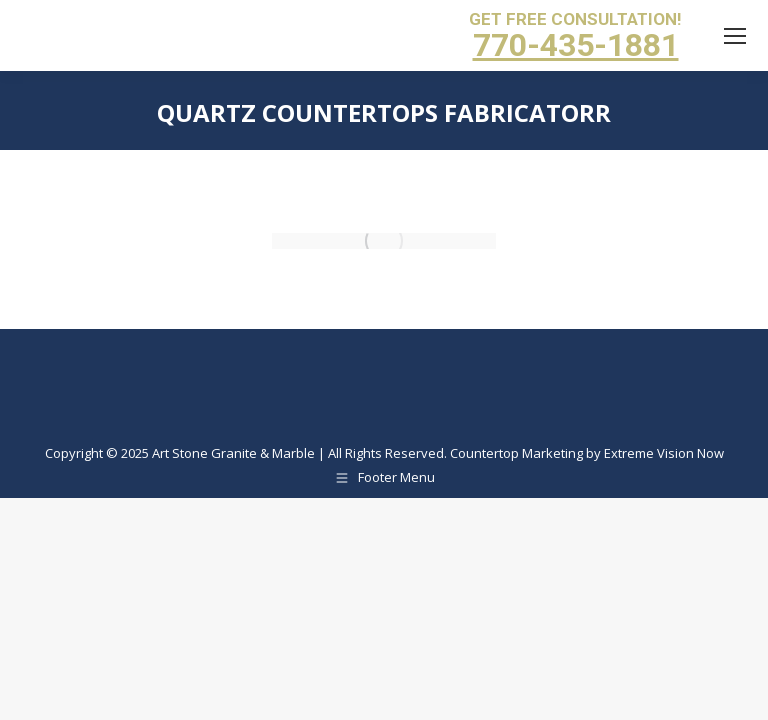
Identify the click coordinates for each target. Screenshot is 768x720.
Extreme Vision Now (664, 453)
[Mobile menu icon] (735, 36)
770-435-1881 (576, 45)
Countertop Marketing (516, 453)
